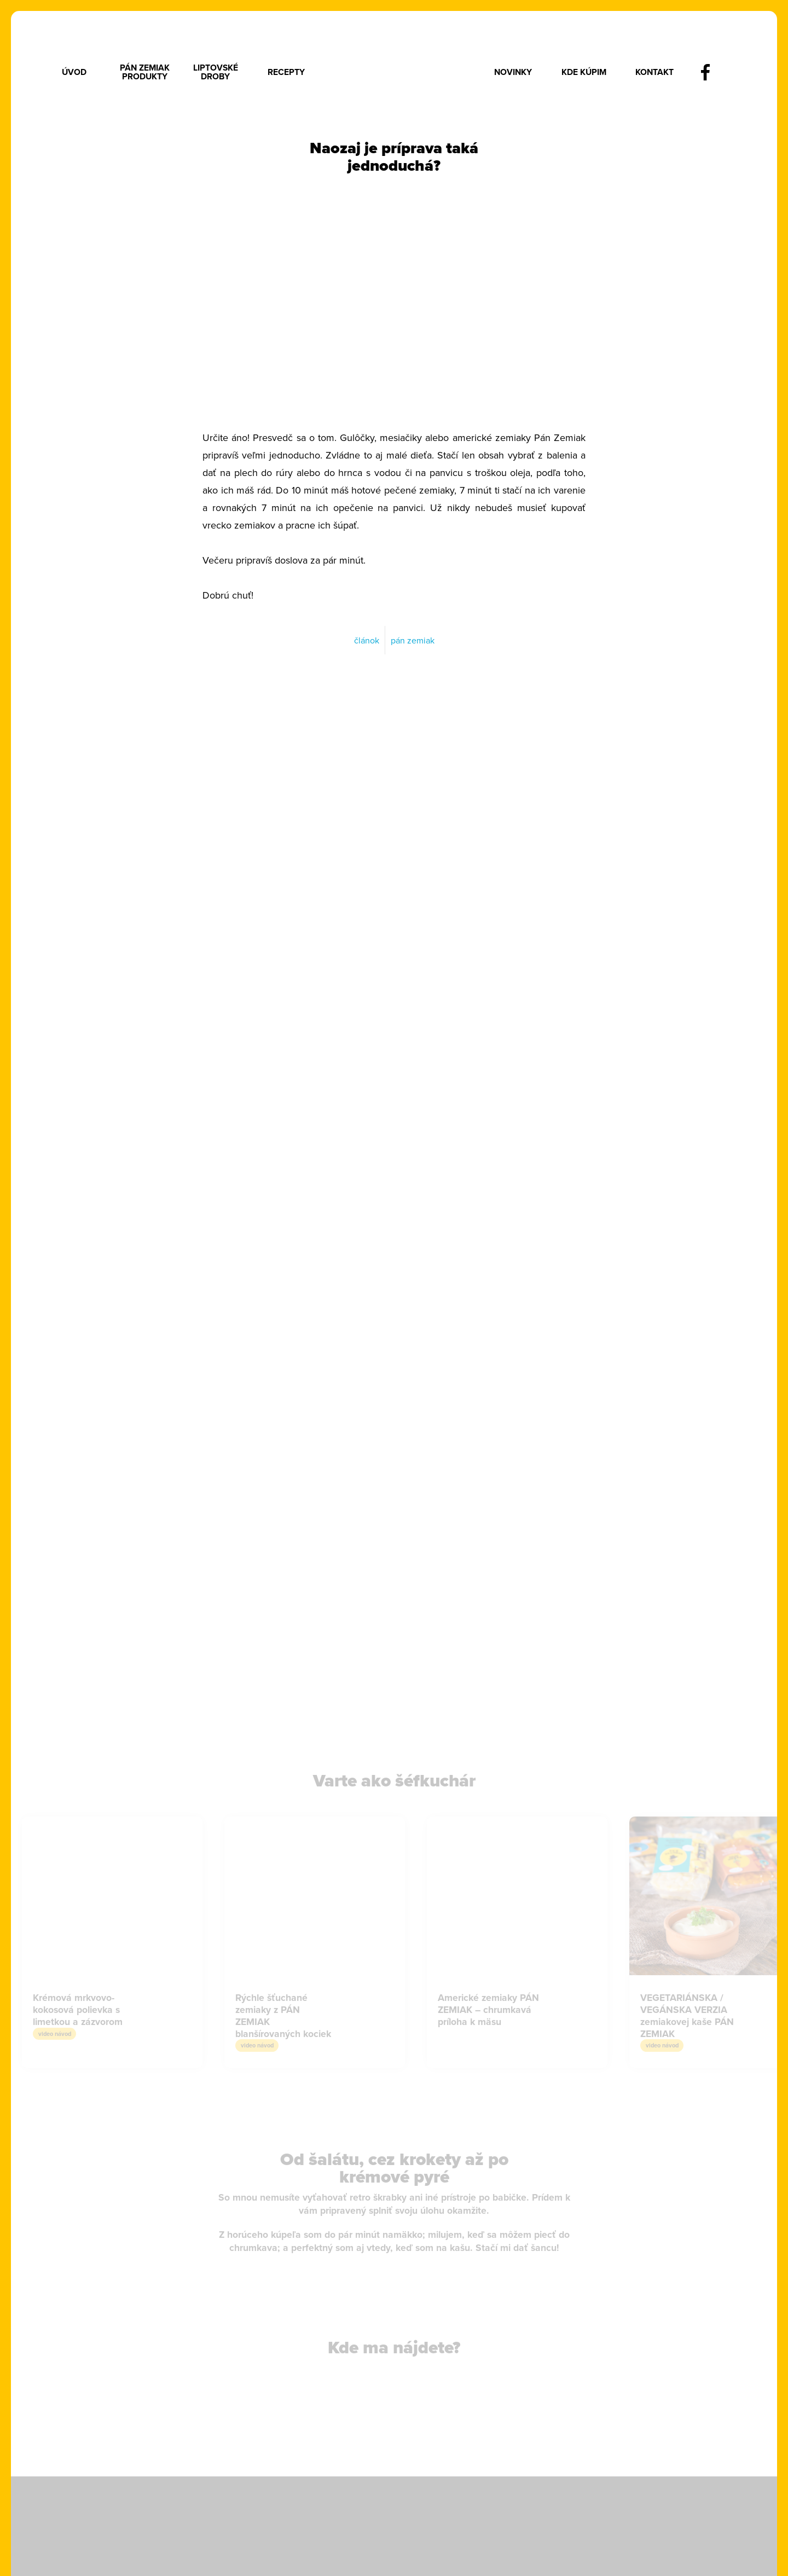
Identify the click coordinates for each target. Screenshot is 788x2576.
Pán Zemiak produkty (145, 72)
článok (366, 640)
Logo (399, 72)
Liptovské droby (215, 72)
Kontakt (654, 72)
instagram (735, 72)
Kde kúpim (583, 72)
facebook (705, 72)
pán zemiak (412, 640)
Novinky (513, 72)
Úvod (74, 72)
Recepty (286, 72)
